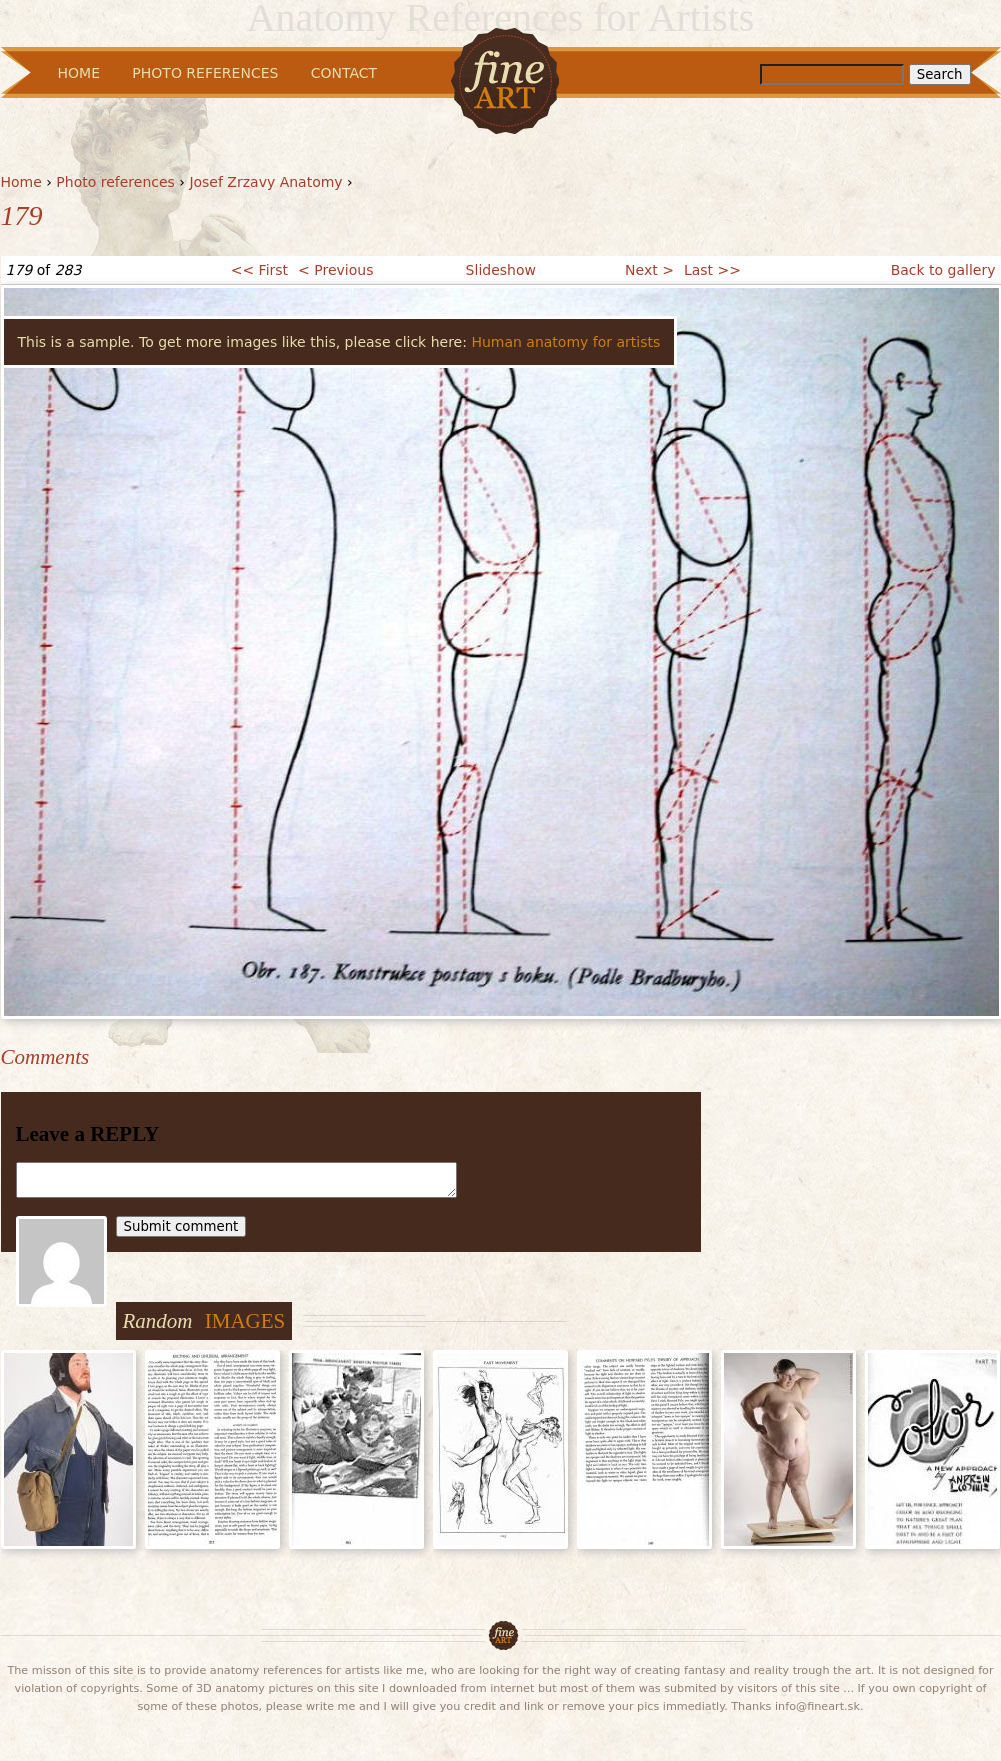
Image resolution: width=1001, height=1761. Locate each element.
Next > (649, 270)
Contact (344, 73)
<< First (259, 270)
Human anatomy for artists (565, 342)
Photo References (205, 73)
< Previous (335, 270)
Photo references (115, 182)
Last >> (712, 270)
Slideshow (501, 270)
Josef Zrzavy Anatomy (265, 182)
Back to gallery (943, 270)
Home (21, 182)
